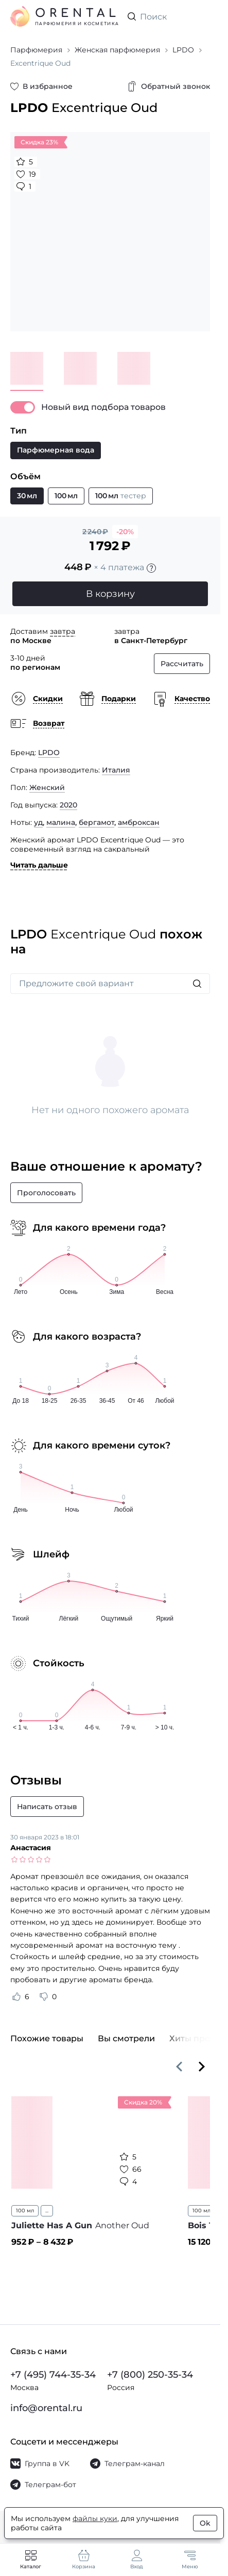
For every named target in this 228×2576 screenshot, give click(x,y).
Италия (116, 770)
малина (60, 822)
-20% (125, 531)
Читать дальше (39, 865)
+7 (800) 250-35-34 (150, 2374)
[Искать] (197, 984)
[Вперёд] (202, 2066)
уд (38, 822)
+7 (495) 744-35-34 (53, 2374)
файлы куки (95, 2518)
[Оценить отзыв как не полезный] (44, 1996)
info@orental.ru (46, 2408)
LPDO (49, 752)
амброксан (139, 822)
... (46, 2210)
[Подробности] (151, 568)
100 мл (25, 2210)
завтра (62, 631)
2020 (68, 805)
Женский (47, 787)
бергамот (96, 822)
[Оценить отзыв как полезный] (16, 1996)
